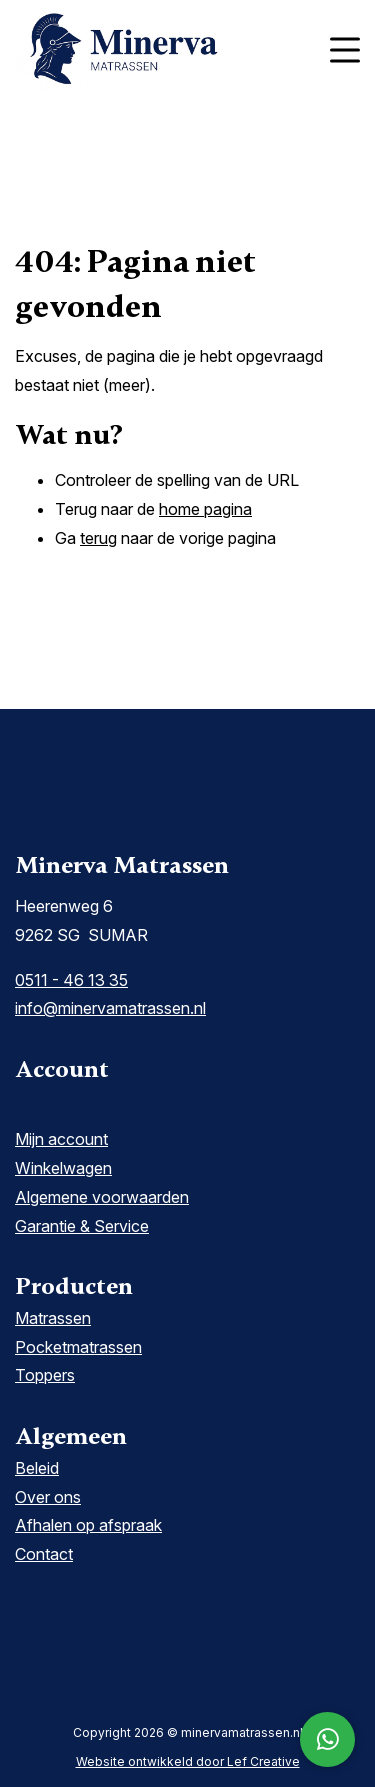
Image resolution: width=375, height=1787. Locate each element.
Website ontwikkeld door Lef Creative (188, 1761)
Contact (44, 1554)
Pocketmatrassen (78, 1347)
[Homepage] (162, 48)
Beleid (37, 1468)
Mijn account (61, 1139)
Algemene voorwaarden (102, 1197)
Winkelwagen (63, 1168)
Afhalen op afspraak (88, 1525)
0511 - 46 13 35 (71, 980)
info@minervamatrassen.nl (110, 1008)
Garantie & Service (82, 1226)
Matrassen (53, 1318)
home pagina (205, 509)
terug (98, 538)
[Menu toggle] (345, 50)
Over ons (48, 1497)
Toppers (45, 1375)
